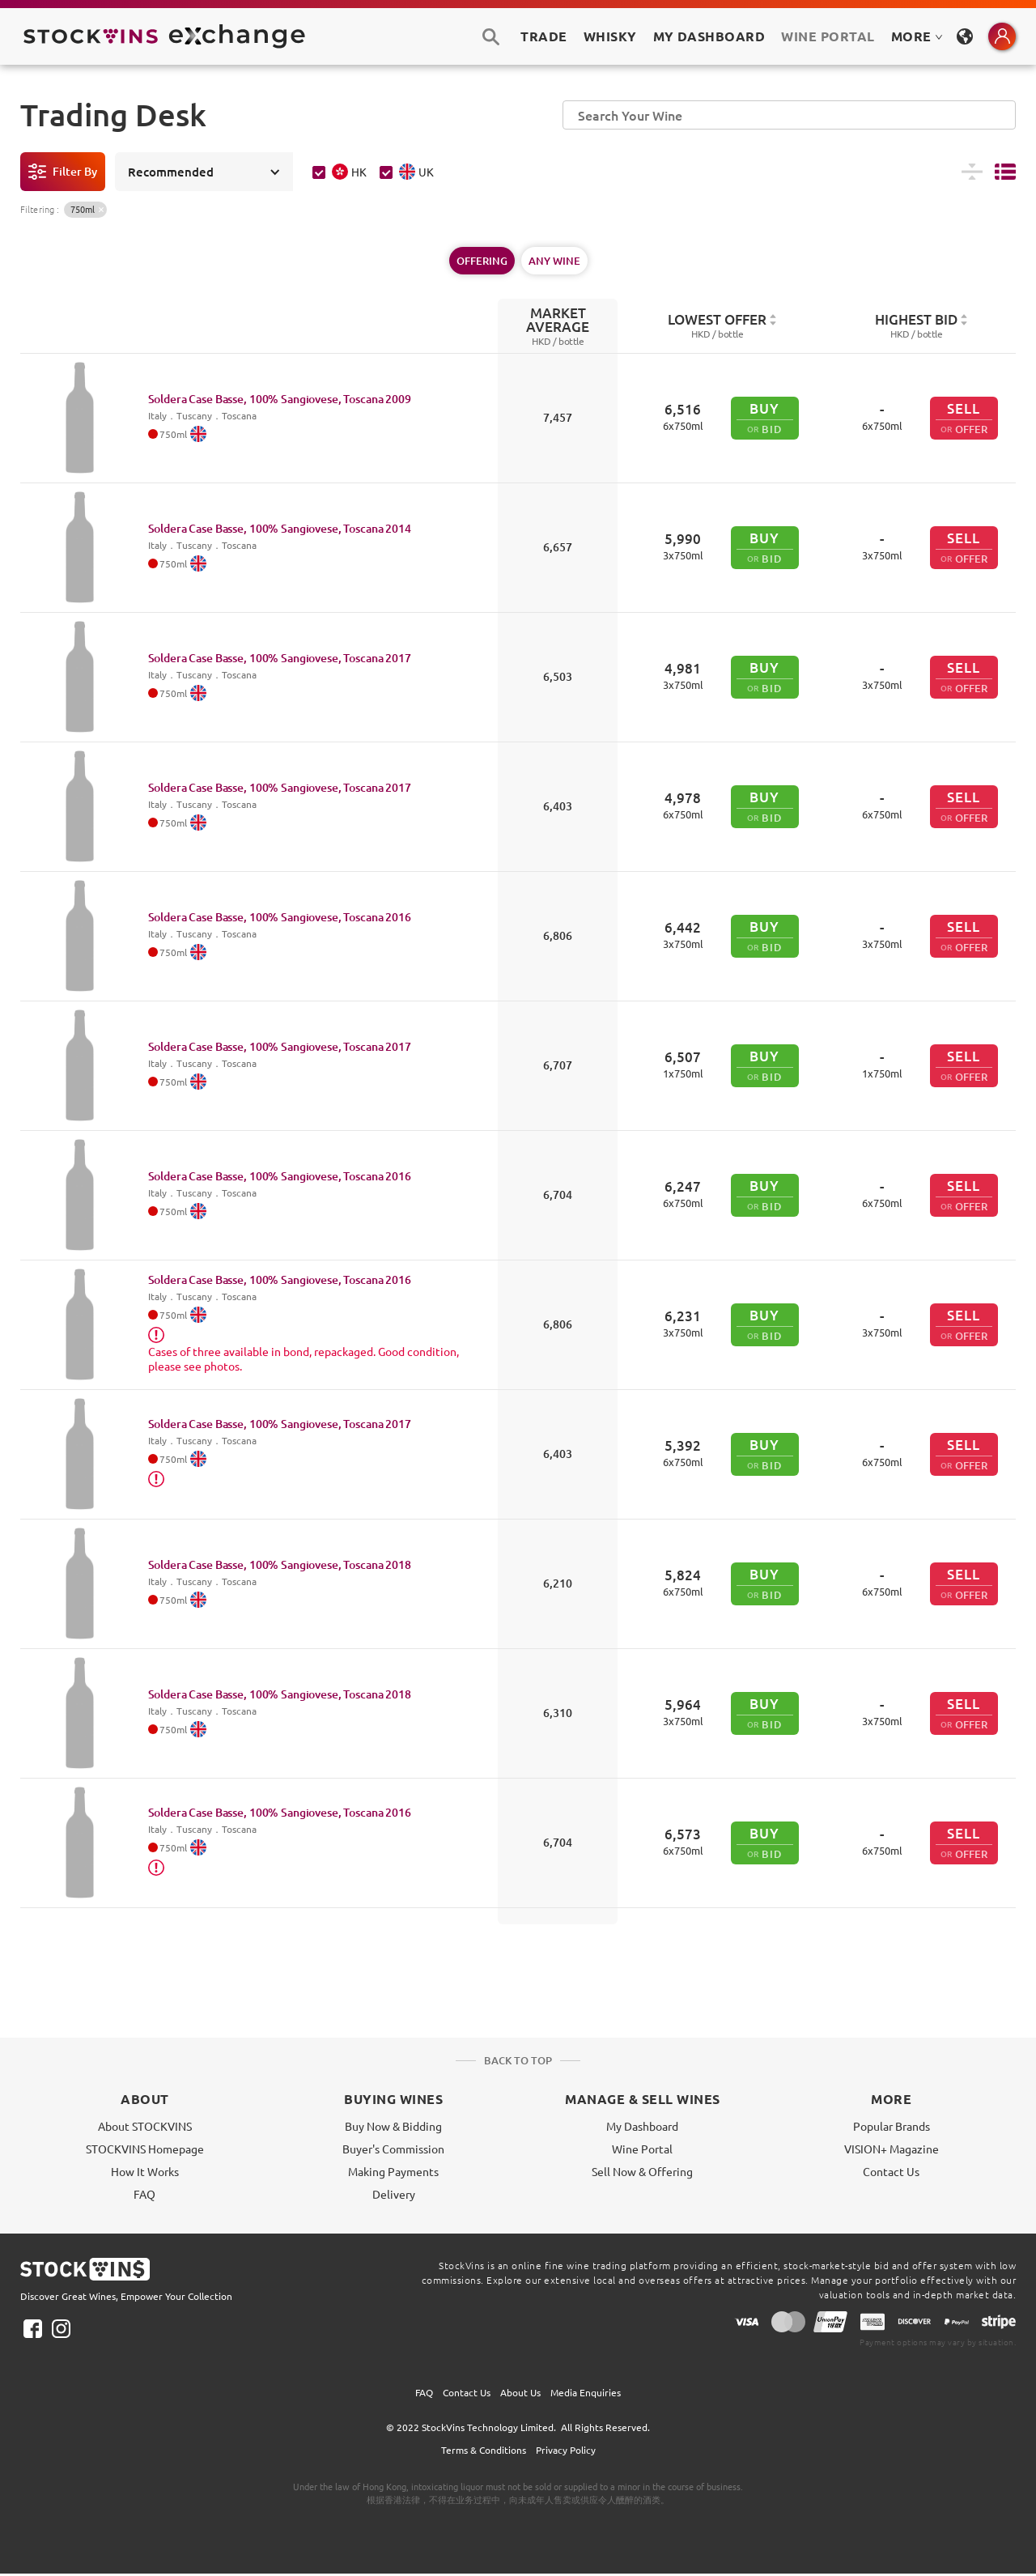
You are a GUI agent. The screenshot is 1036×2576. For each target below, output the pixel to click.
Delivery (393, 2194)
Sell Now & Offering (642, 2171)
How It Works (145, 2171)
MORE (917, 36)
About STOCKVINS (145, 2126)
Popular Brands (891, 2126)
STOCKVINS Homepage (145, 2148)
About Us (520, 2392)
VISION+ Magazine (891, 2148)
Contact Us (891, 2171)
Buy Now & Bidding (393, 2126)
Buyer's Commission (393, 2148)
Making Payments (393, 2171)
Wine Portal (827, 36)
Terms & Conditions (483, 2449)
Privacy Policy (566, 2449)
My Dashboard (642, 2126)
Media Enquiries (585, 2392)
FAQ (144, 2194)
